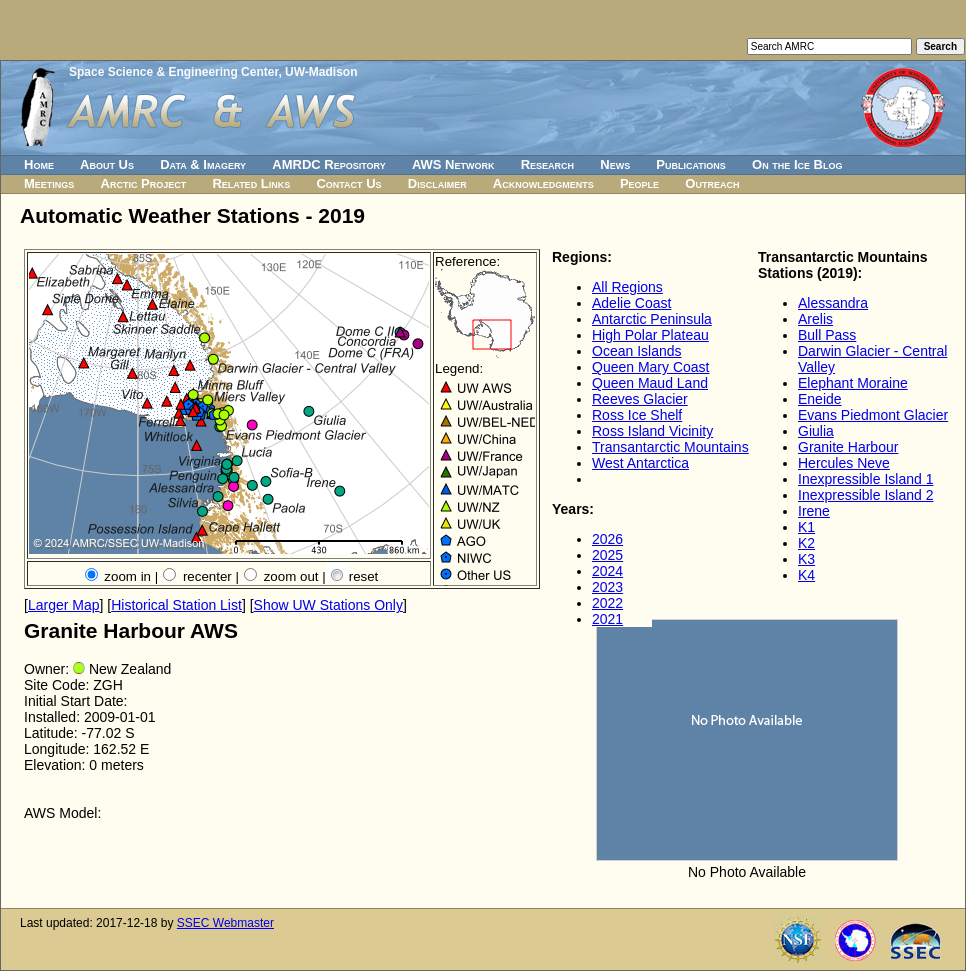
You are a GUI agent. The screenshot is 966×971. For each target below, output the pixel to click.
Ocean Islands (637, 351)
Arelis (815, 319)
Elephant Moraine (853, 383)
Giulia (816, 431)
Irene (814, 511)
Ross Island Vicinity (652, 431)
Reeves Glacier (640, 399)
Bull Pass (827, 335)
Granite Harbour (848, 447)
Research (547, 164)
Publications (691, 164)
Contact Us (348, 183)
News (615, 164)
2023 (607, 587)
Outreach (712, 183)
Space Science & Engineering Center (173, 72)
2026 (607, 539)
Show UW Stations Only (328, 605)
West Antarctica (640, 463)
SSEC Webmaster (225, 923)
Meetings (49, 183)
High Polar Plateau (650, 335)
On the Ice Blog (797, 164)
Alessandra (833, 303)
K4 (806, 575)
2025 (607, 555)
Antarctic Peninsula (652, 319)
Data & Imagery (203, 164)
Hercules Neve (844, 463)
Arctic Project (144, 183)
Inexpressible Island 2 (865, 495)
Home (39, 164)
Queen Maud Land (650, 383)
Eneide (820, 399)
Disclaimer (437, 183)
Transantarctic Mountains (670, 447)
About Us (107, 164)
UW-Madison (321, 72)
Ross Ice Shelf (637, 415)
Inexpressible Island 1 (865, 479)
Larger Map (64, 605)
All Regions (627, 287)
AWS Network (453, 164)
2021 (607, 619)
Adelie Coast (631, 303)
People (639, 183)
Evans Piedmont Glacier (873, 415)
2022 (607, 603)
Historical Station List (176, 605)
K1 (806, 527)
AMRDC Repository (328, 164)
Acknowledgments (543, 183)
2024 (607, 571)
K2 (806, 543)
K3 (806, 559)
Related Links (251, 183)
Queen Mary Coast (651, 367)
